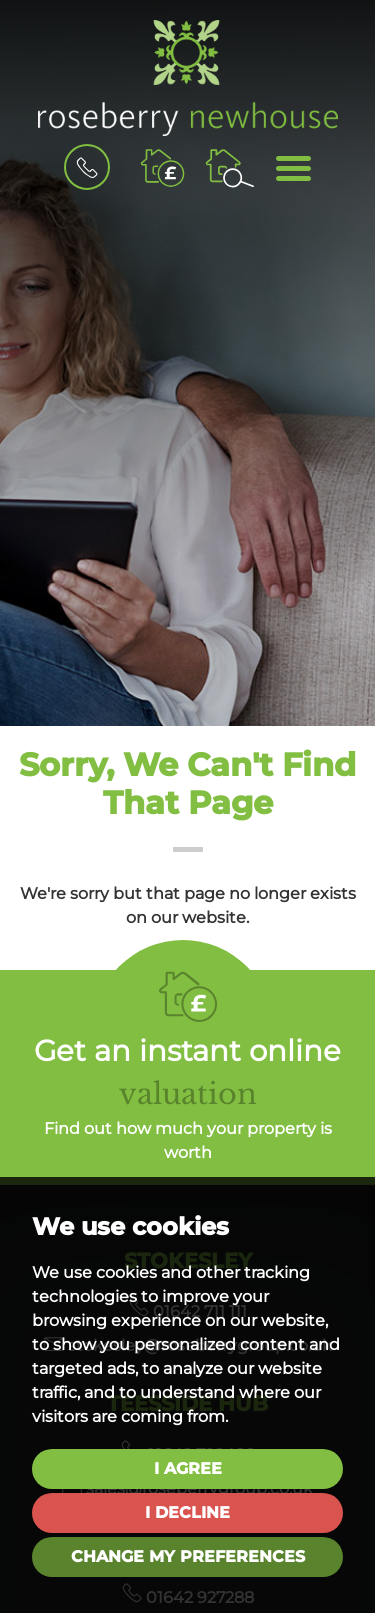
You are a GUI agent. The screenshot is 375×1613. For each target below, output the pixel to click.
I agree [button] (188, 1468)
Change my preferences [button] (188, 1556)
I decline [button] (187, 1512)
